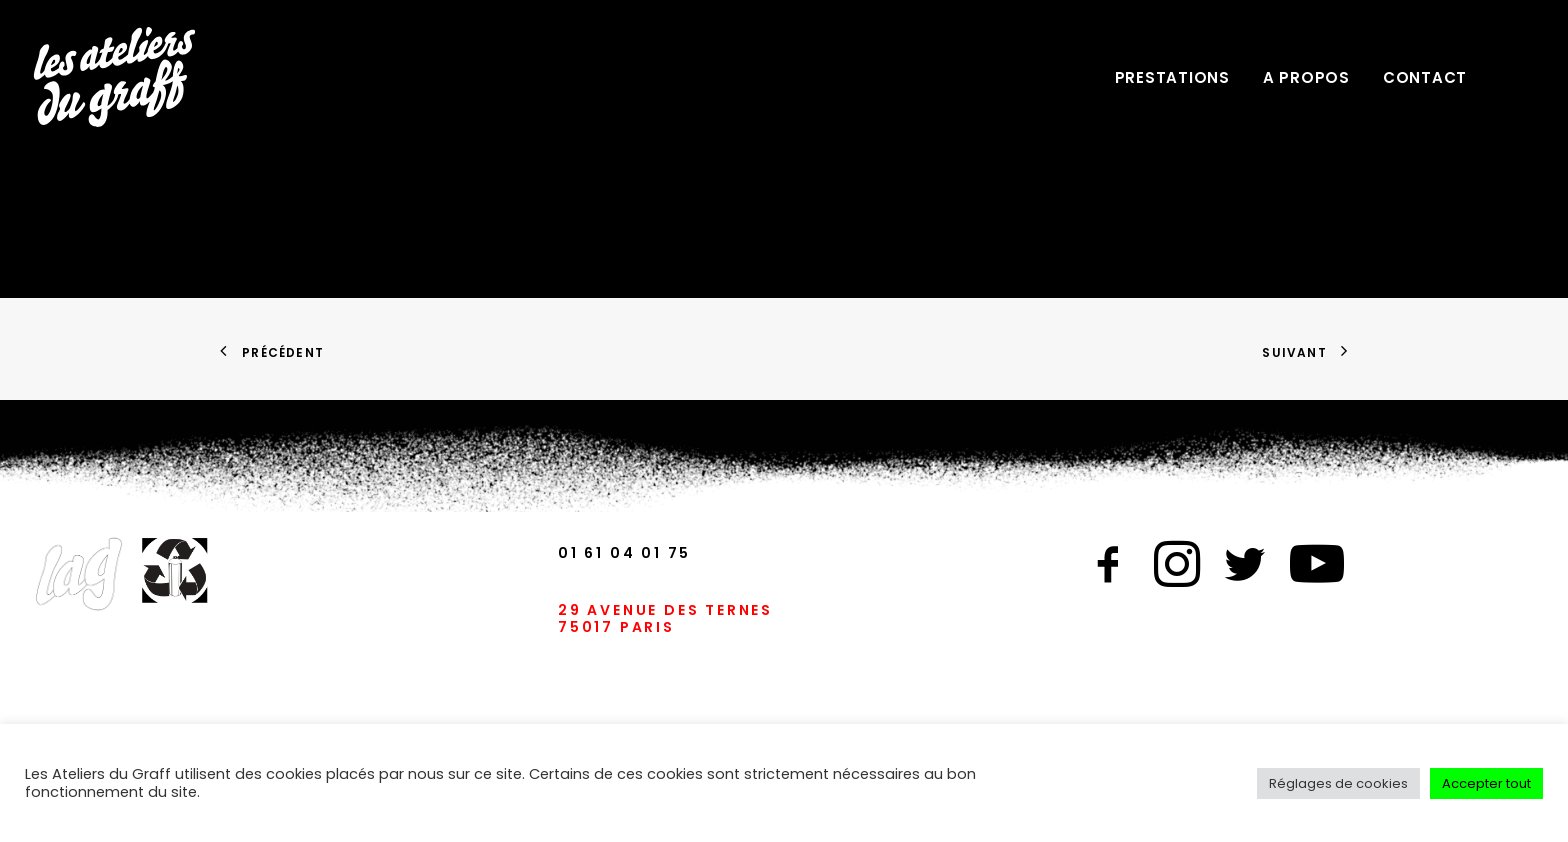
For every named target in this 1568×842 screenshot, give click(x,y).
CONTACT (1425, 77)
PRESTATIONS (1172, 77)
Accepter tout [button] (1486, 783)
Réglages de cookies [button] (1338, 783)
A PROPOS (1306, 77)
